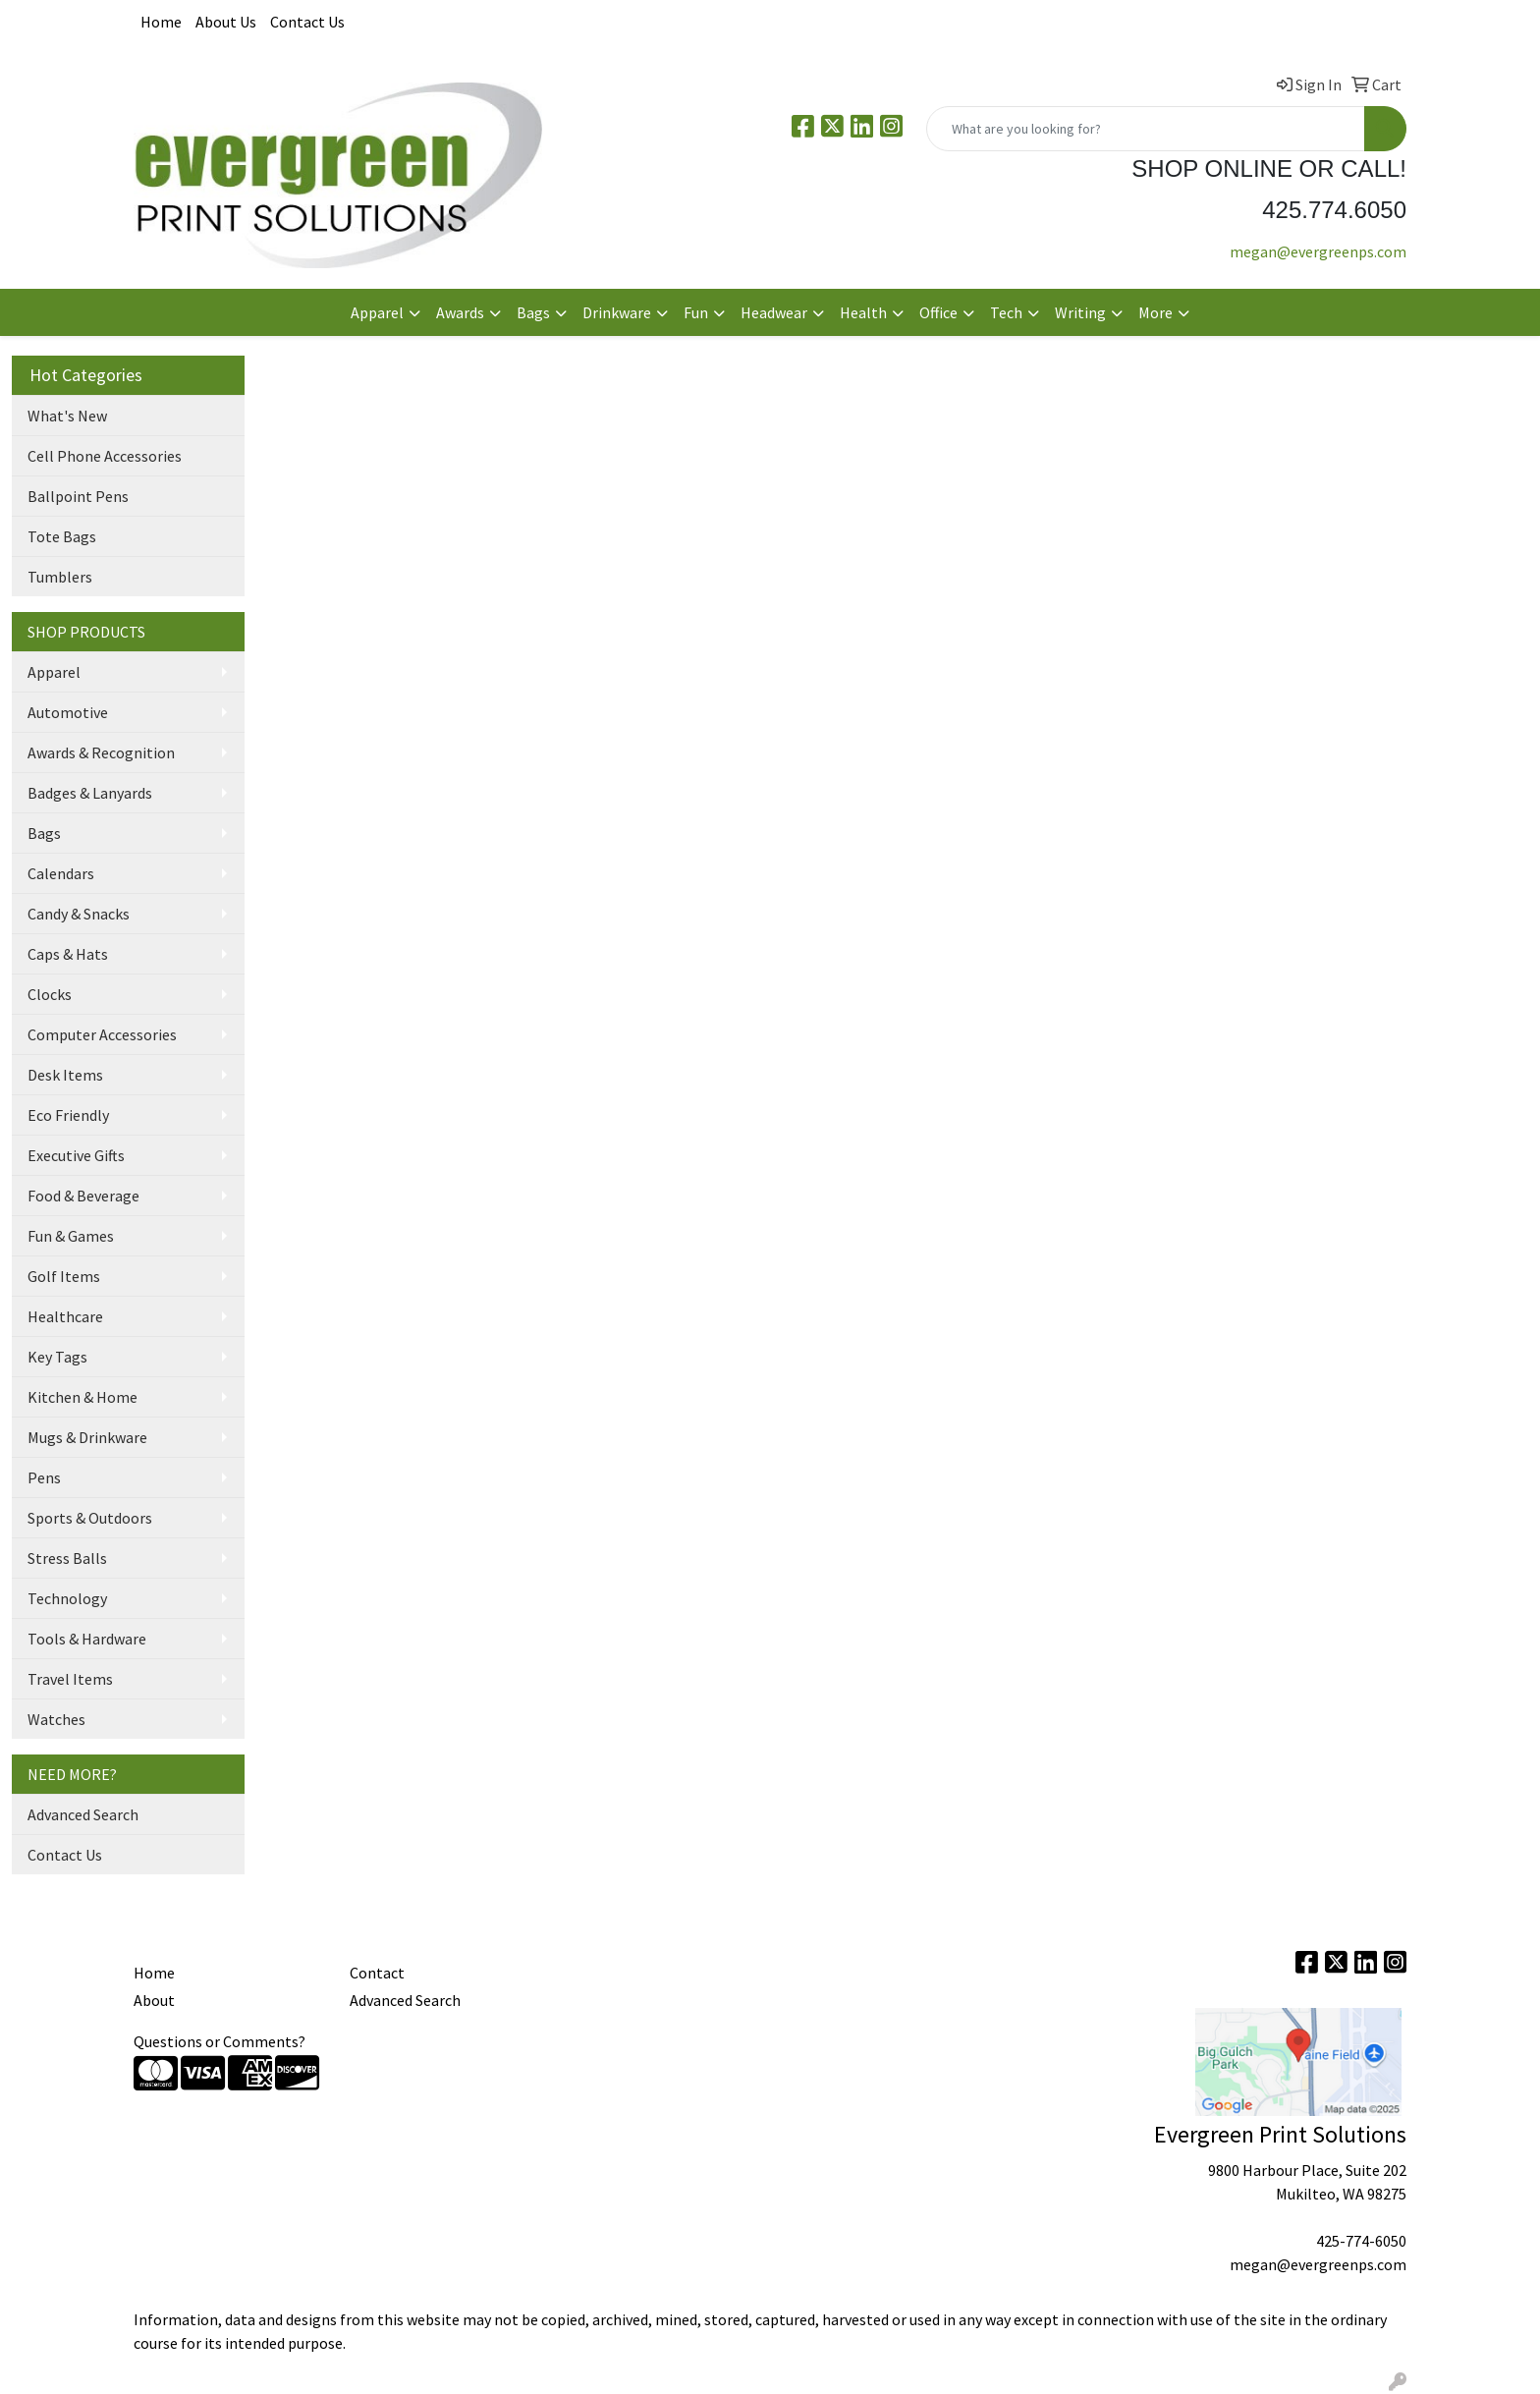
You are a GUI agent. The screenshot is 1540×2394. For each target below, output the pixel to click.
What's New (67, 415)
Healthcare (65, 1316)
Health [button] (863, 312)
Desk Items (65, 1075)
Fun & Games (71, 1236)
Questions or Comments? (219, 2041)
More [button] (1155, 312)
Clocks (50, 994)
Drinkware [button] (616, 312)
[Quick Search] (1145, 128)
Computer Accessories (102, 1034)
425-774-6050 (1361, 2241)
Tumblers (60, 576)
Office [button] (938, 312)
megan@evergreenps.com (1318, 251)
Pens (44, 1477)
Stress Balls (67, 1558)
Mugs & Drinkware (87, 1437)
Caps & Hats (68, 954)
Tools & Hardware (87, 1638)
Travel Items (70, 1679)
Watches (56, 1719)
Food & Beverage (83, 1195)
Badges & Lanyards (90, 793)
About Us (225, 21)
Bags (44, 833)
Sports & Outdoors (90, 1518)
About (154, 2000)
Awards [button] (460, 312)
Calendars (61, 873)
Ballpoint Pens (78, 496)
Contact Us (307, 21)
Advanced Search (83, 1814)
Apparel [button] (377, 312)
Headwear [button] (774, 312)
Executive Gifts (76, 1155)
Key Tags (57, 1356)
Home (161, 21)
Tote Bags (62, 536)
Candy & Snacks (79, 913)
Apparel (54, 672)
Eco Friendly (68, 1115)
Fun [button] (696, 312)
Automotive (68, 712)
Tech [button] (1006, 312)
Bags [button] (533, 312)
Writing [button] (1080, 312)
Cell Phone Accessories (105, 456)
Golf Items (64, 1276)
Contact (377, 1972)
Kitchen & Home (83, 1397)
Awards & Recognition (101, 752)
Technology (67, 1598)
